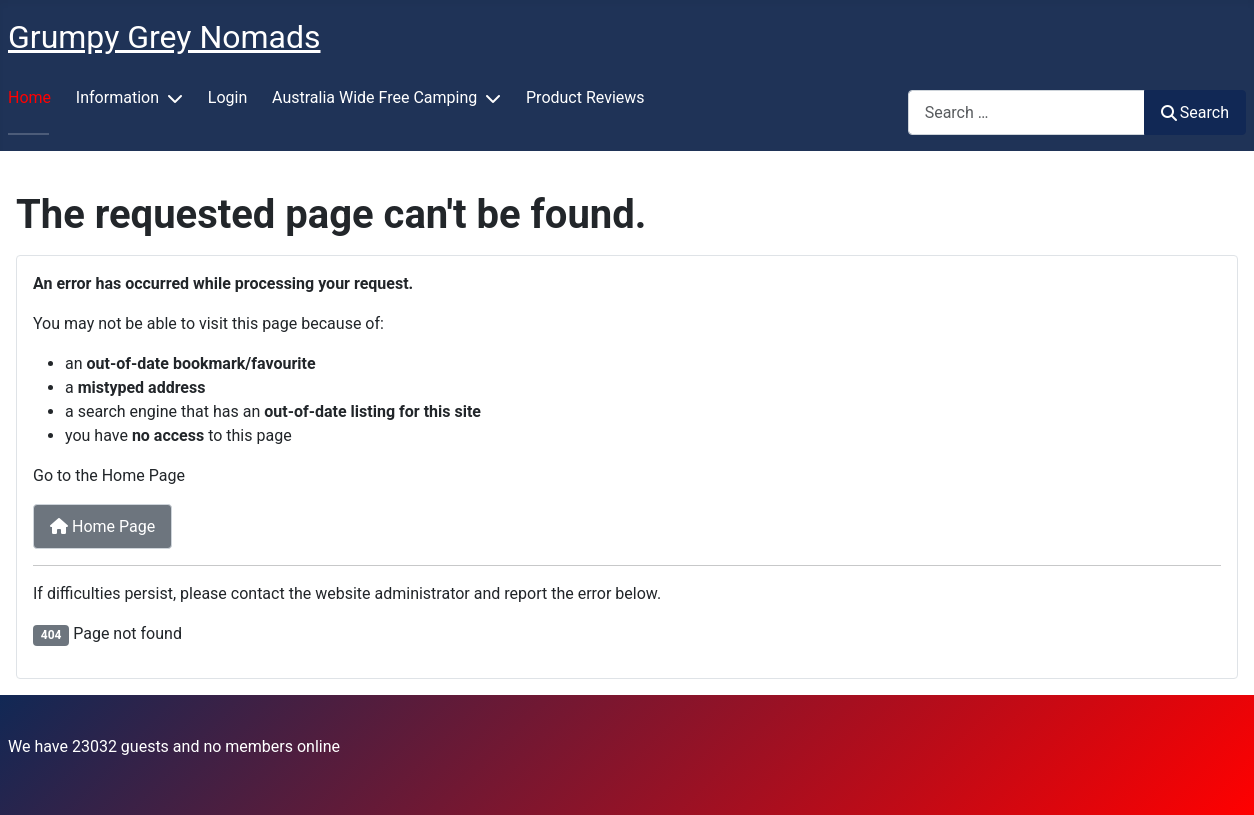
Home (29, 97)
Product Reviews (585, 97)
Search (1195, 112)
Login (227, 97)
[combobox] (1026, 112)
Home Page (102, 526)
